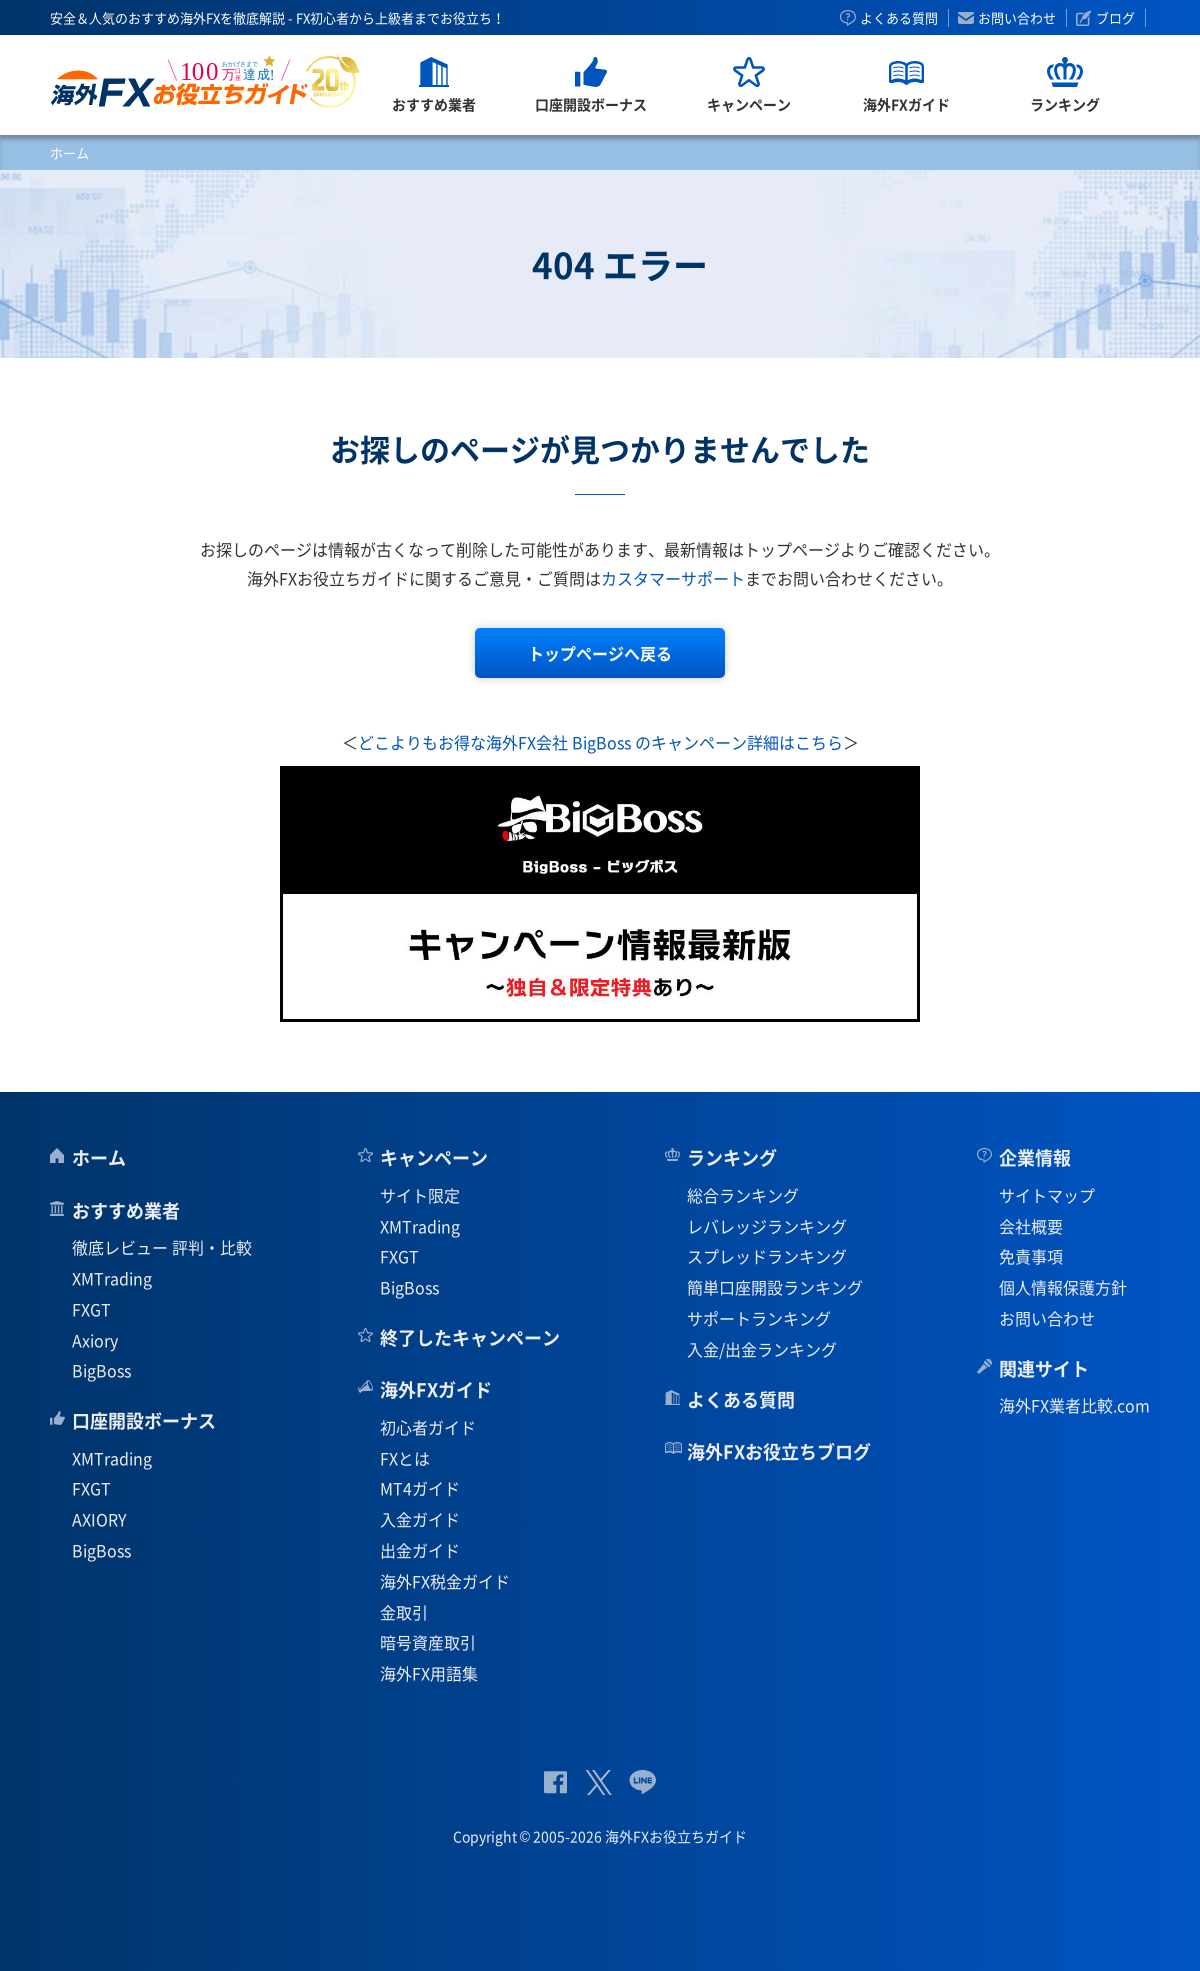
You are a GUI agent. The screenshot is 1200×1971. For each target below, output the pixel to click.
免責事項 (1031, 1256)
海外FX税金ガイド (445, 1581)
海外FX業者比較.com (1074, 1405)
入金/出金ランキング (762, 1349)
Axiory (95, 1340)
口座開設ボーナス (144, 1420)
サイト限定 (420, 1195)
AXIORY (99, 1519)
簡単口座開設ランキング (775, 1287)
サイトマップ (1047, 1195)
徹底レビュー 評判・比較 (162, 1247)
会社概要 (1031, 1226)
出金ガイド (420, 1550)
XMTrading (112, 1278)
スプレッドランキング (767, 1256)
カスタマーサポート (673, 578)
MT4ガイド (420, 1488)
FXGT (91, 1309)
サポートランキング (759, 1318)
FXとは (405, 1458)
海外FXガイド (436, 1389)
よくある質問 (899, 18)
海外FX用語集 (429, 1673)
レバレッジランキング (767, 1226)
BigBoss (101, 1370)
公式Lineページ (642, 1782)
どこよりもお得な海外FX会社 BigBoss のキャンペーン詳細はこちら (600, 742)
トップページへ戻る (600, 653)
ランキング (732, 1157)
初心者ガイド (428, 1427)
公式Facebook (555, 1782)
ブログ (1115, 18)
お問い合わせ (1017, 18)
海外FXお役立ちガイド (205, 81)
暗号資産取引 (428, 1642)
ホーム (69, 152)
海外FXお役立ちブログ (779, 1451)
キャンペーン (434, 1157)
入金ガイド (420, 1519)
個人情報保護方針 (1063, 1287)
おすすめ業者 (126, 1210)
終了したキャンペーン (470, 1337)
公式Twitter (598, 1782)
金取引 (404, 1612)
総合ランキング (743, 1195)
